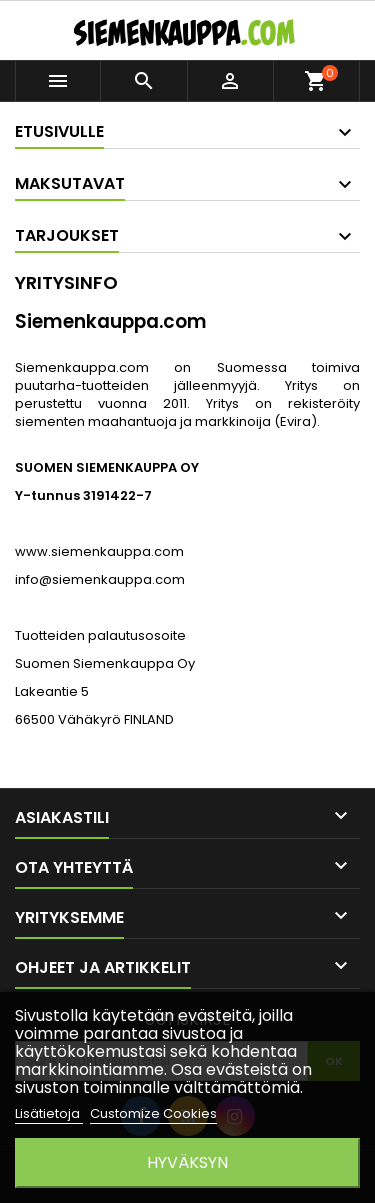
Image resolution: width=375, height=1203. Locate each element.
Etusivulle (59, 131)
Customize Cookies (153, 1113)
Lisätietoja (49, 1113)
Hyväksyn (187, 1162)
